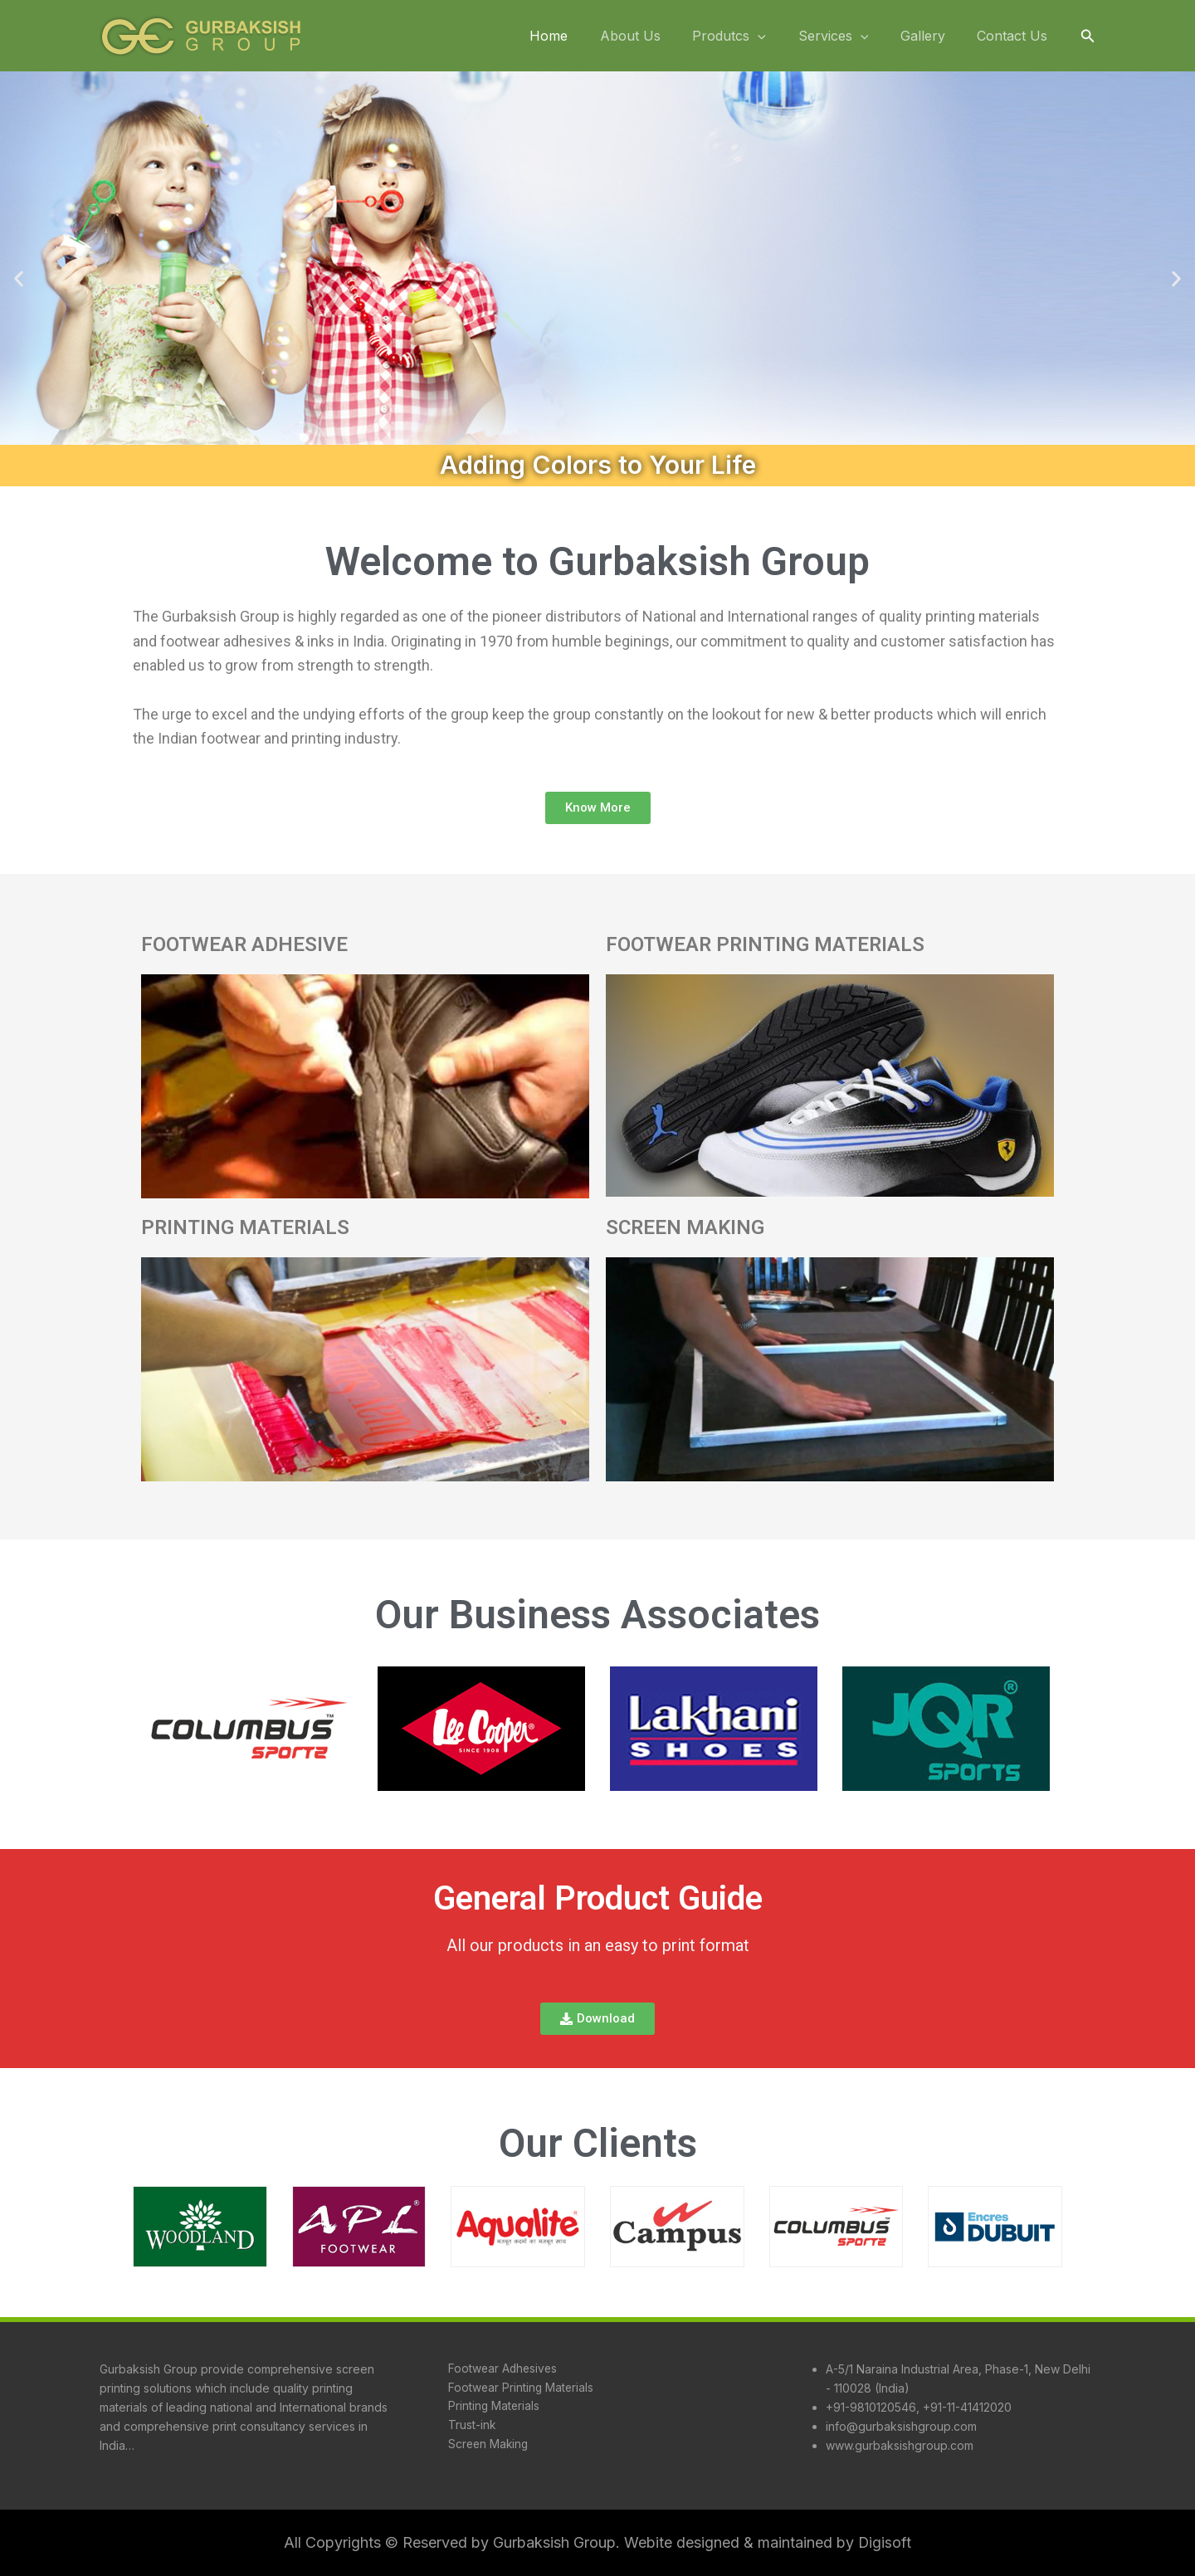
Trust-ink (470, 2426)
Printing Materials (492, 2407)
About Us (655, 35)
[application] (777, 36)
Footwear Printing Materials (519, 2388)
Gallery (931, 35)
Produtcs (749, 36)
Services (847, 36)
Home (579, 35)
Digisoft (885, 2542)
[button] (1087, 36)
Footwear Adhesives (502, 2369)
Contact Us (1015, 35)
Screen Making (487, 2445)
